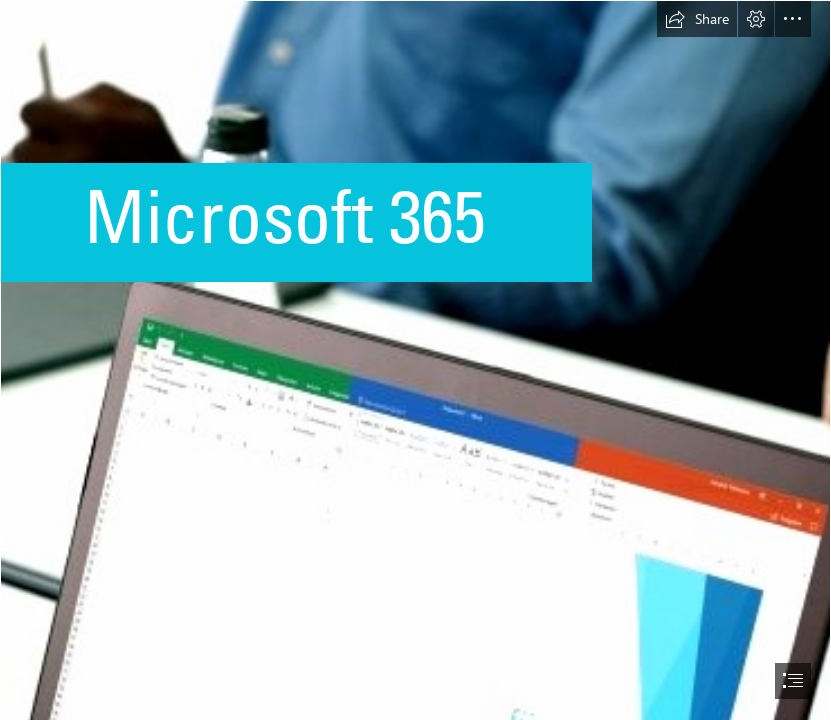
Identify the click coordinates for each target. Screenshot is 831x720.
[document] (415, 360)
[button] (697, 19)
